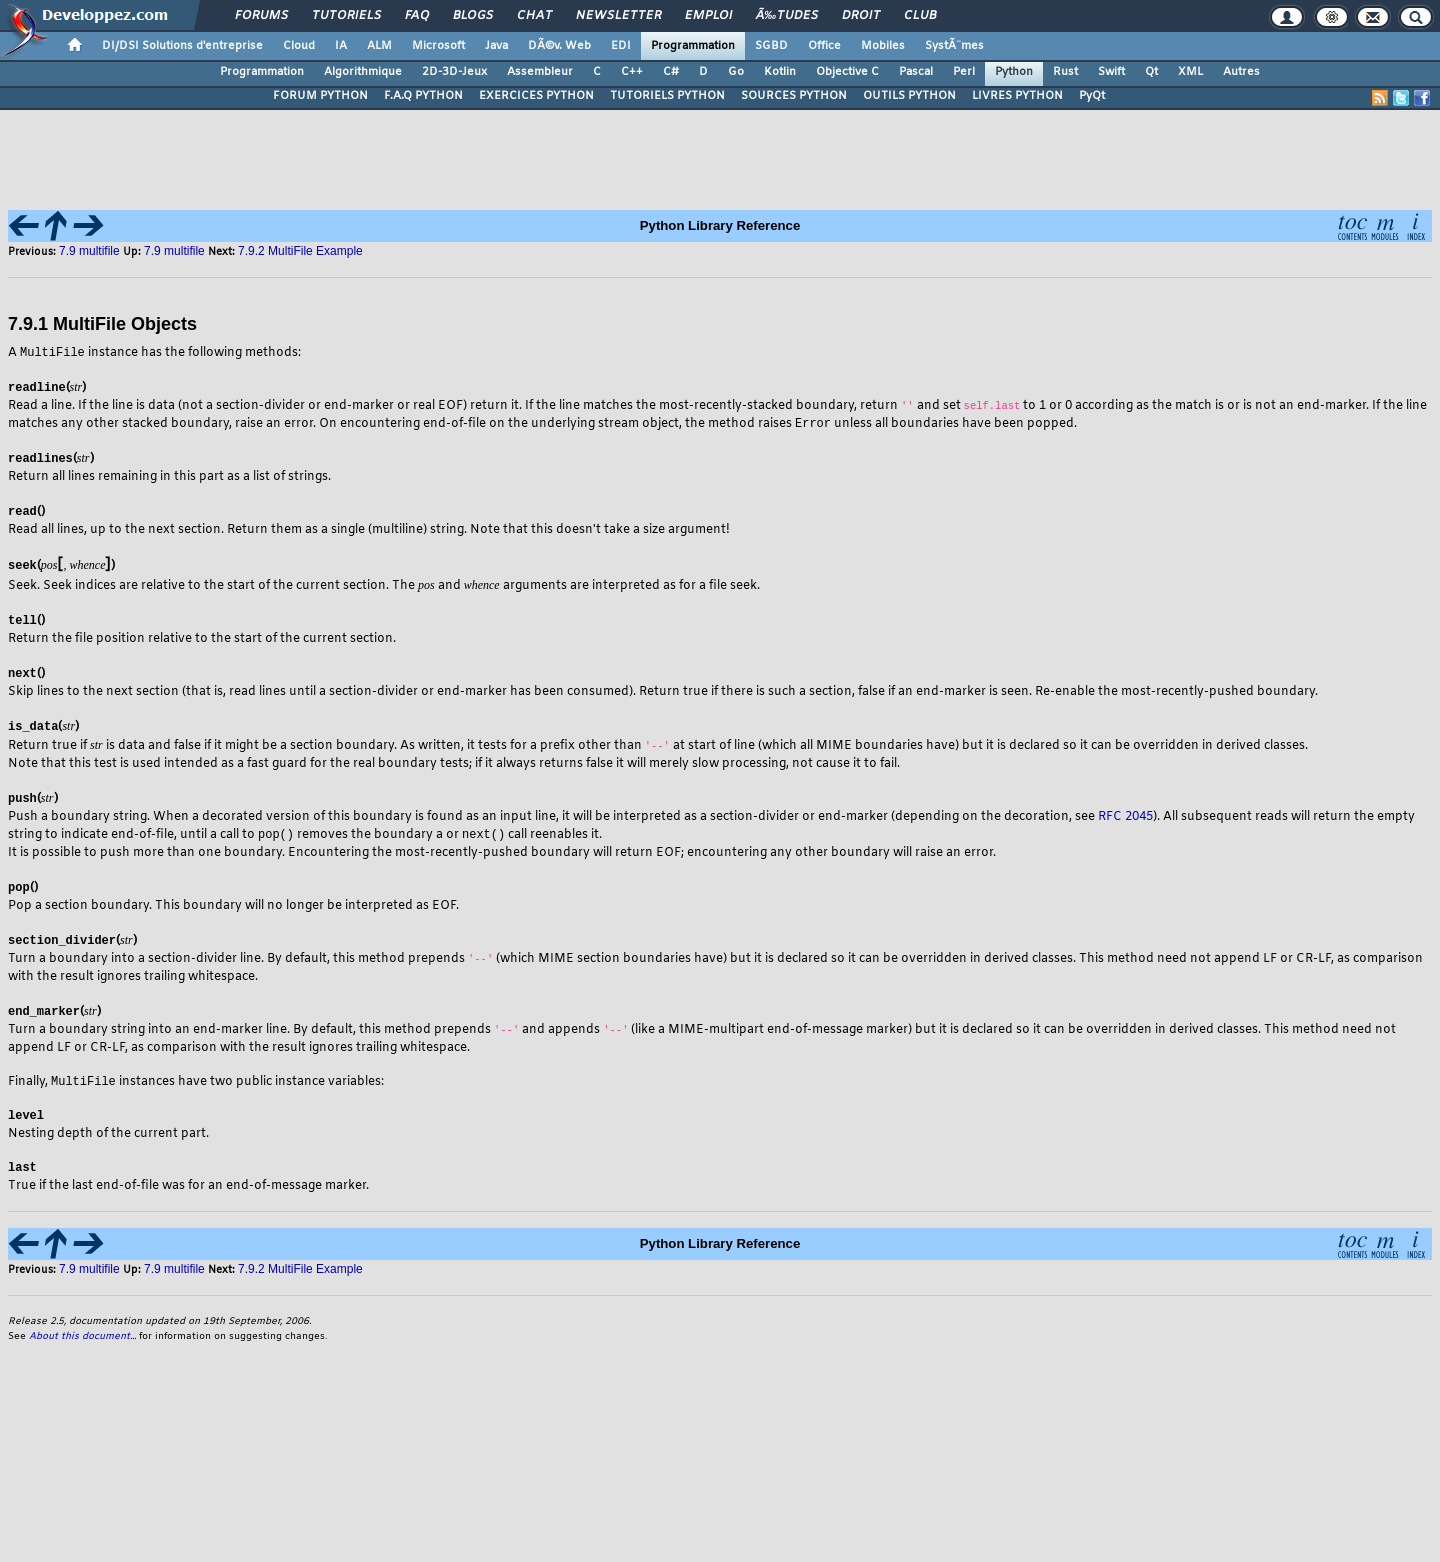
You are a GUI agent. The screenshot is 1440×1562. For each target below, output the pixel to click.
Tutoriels (346, 16)
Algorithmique (363, 72)
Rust (1065, 72)
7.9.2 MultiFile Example (300, 251)
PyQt (1092, 96)
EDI (621, 46)
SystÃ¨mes (954, 46)
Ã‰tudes (787, 16)
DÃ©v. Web (559, 46)
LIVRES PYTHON (1017, 96)
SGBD (771, 46)
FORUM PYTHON (320, 96)
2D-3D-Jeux (454, 72)
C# (671, 72)
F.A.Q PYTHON (423, 96)
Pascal (916, 72)
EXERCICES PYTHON (536, 96)
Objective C (847, 72)
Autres (1241, 72)
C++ (632, 72)
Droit (861, 16)
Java (496, 46)
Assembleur (540, 72)
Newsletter (618, 16)
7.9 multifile (91, 251)
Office (824, 46)
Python (1014, 72)
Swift (1111, 72)
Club (920, 16)
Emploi (708, 16)
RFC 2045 (1125, 819)
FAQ (417, 16)
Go (736, 72)
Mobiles (883, 46)
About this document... (82, 1342)
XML (1190, 72)
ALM (379, 46)
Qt (1151, 72)
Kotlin (780, 72)
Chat (534, 16)
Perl (964, 72)
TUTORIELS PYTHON (667, 96)
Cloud (299, 46)
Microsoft (438, 46)
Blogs (473, 16)
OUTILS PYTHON (909, 96)
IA (341, 46)
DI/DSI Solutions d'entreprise (182, 46)
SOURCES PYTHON (794, 96)
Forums (261, 16)
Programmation (693, 46)
